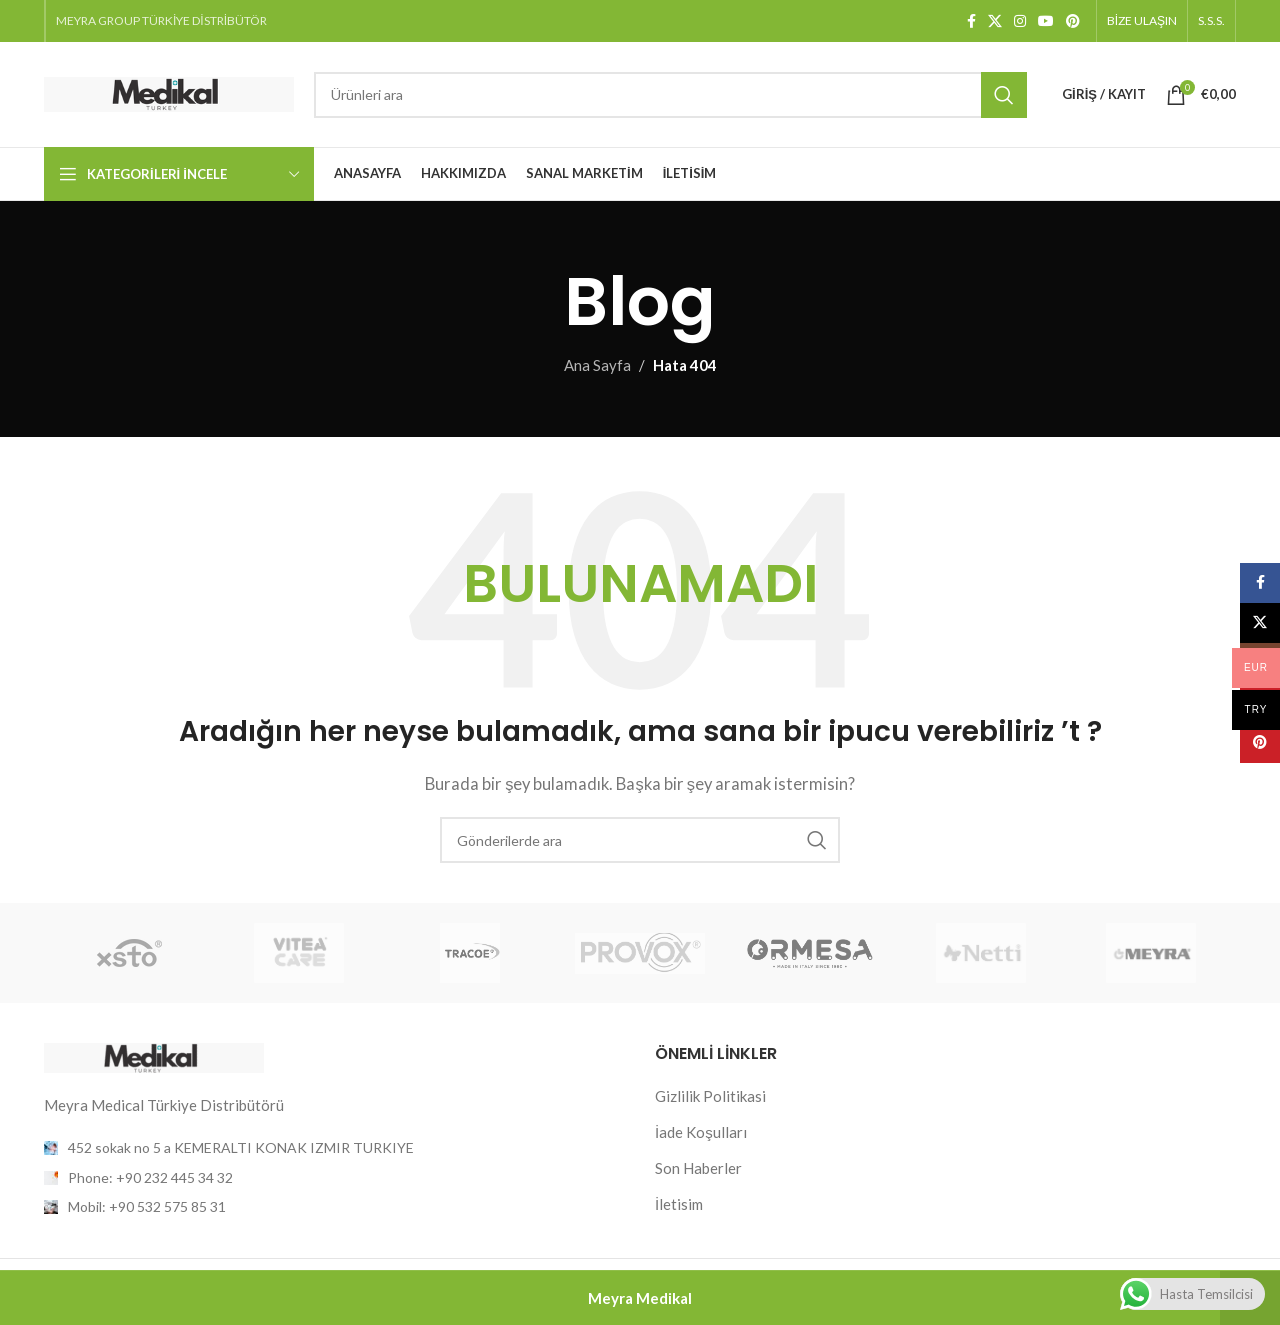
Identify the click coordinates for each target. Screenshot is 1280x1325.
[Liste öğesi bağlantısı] (334, 1178)
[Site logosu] (169, 92)
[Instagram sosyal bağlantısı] (1020, 21)
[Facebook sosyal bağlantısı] (971, 21)
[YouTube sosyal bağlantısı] (1046, 21)
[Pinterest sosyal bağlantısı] (1073, 21)
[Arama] (670, 95)
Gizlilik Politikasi (710, 1096)
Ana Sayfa (597, 365)
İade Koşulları (701, 1132)
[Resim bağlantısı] (154, 1056)
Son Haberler (698, 1168)
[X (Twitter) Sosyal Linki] (995, 21)
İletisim (679, 1204)
